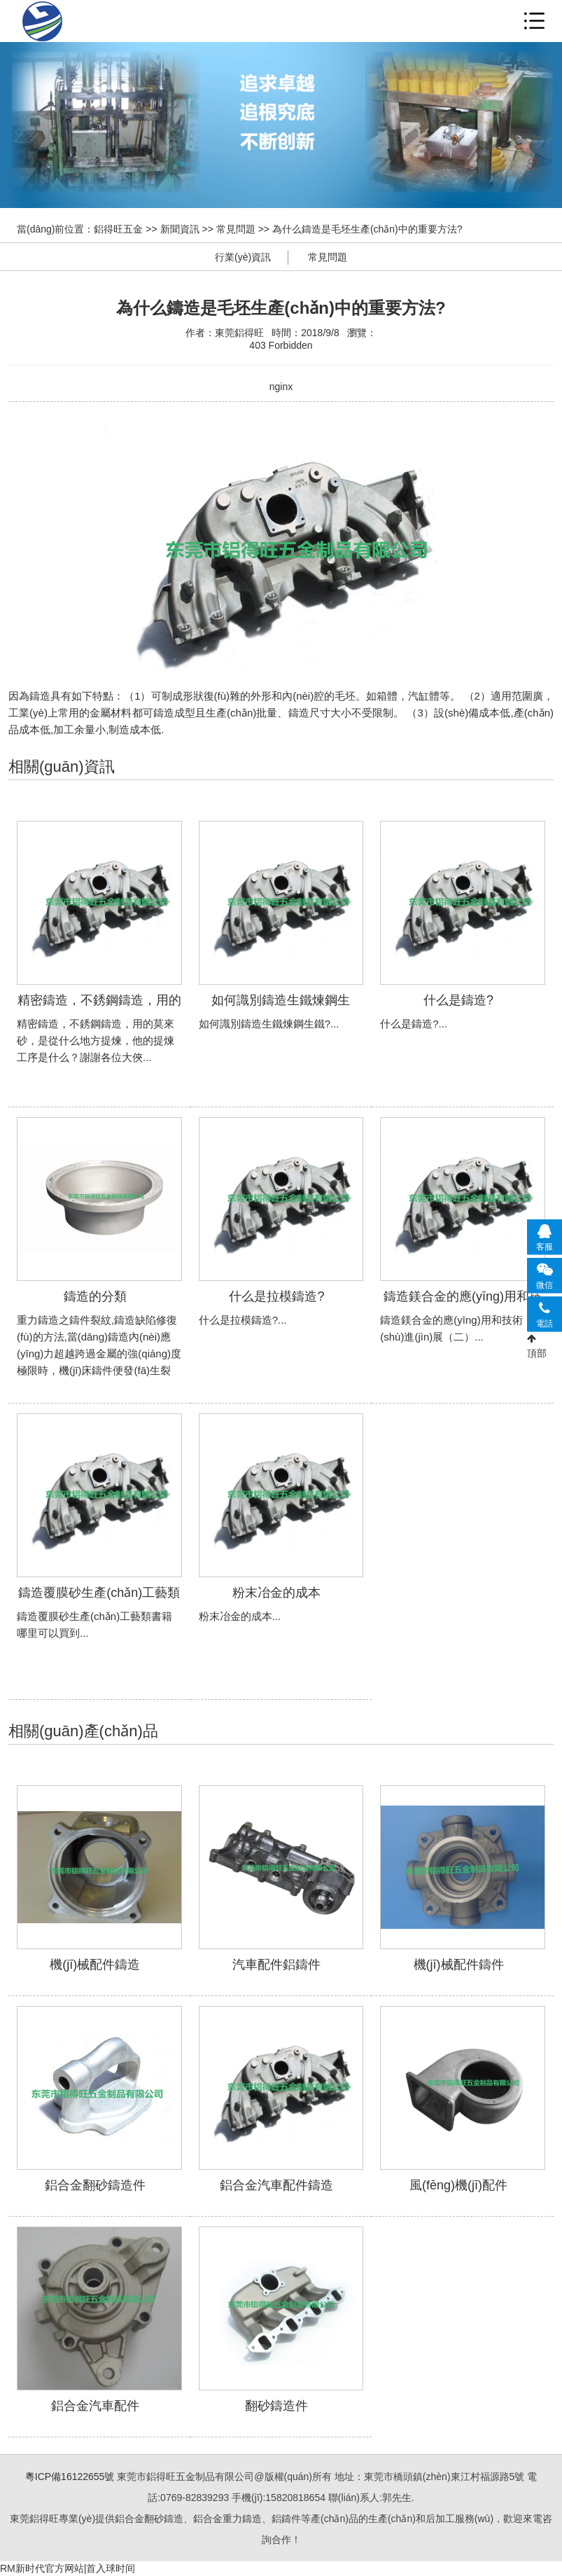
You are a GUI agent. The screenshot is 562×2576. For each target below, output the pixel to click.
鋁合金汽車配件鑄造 (276, 2185)
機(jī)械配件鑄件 (459, 1965)
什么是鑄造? (458, 1000)
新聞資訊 (179, 229)
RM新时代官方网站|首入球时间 (67, 2568)
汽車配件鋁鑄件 (276, 1965)
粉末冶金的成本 (276, 1593)
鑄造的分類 (95, 1296)
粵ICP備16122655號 (70, 2476)
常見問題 (235, 229)
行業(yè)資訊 (243, 257)
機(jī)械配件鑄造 (95, 1965)
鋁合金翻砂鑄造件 (95, 2185)
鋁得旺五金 (118, 229)
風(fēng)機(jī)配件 (458, 2185)
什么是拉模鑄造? (276, 1296)
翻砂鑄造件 (276, 2406)
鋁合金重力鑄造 (143, 21)
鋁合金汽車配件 (95, 2406)
